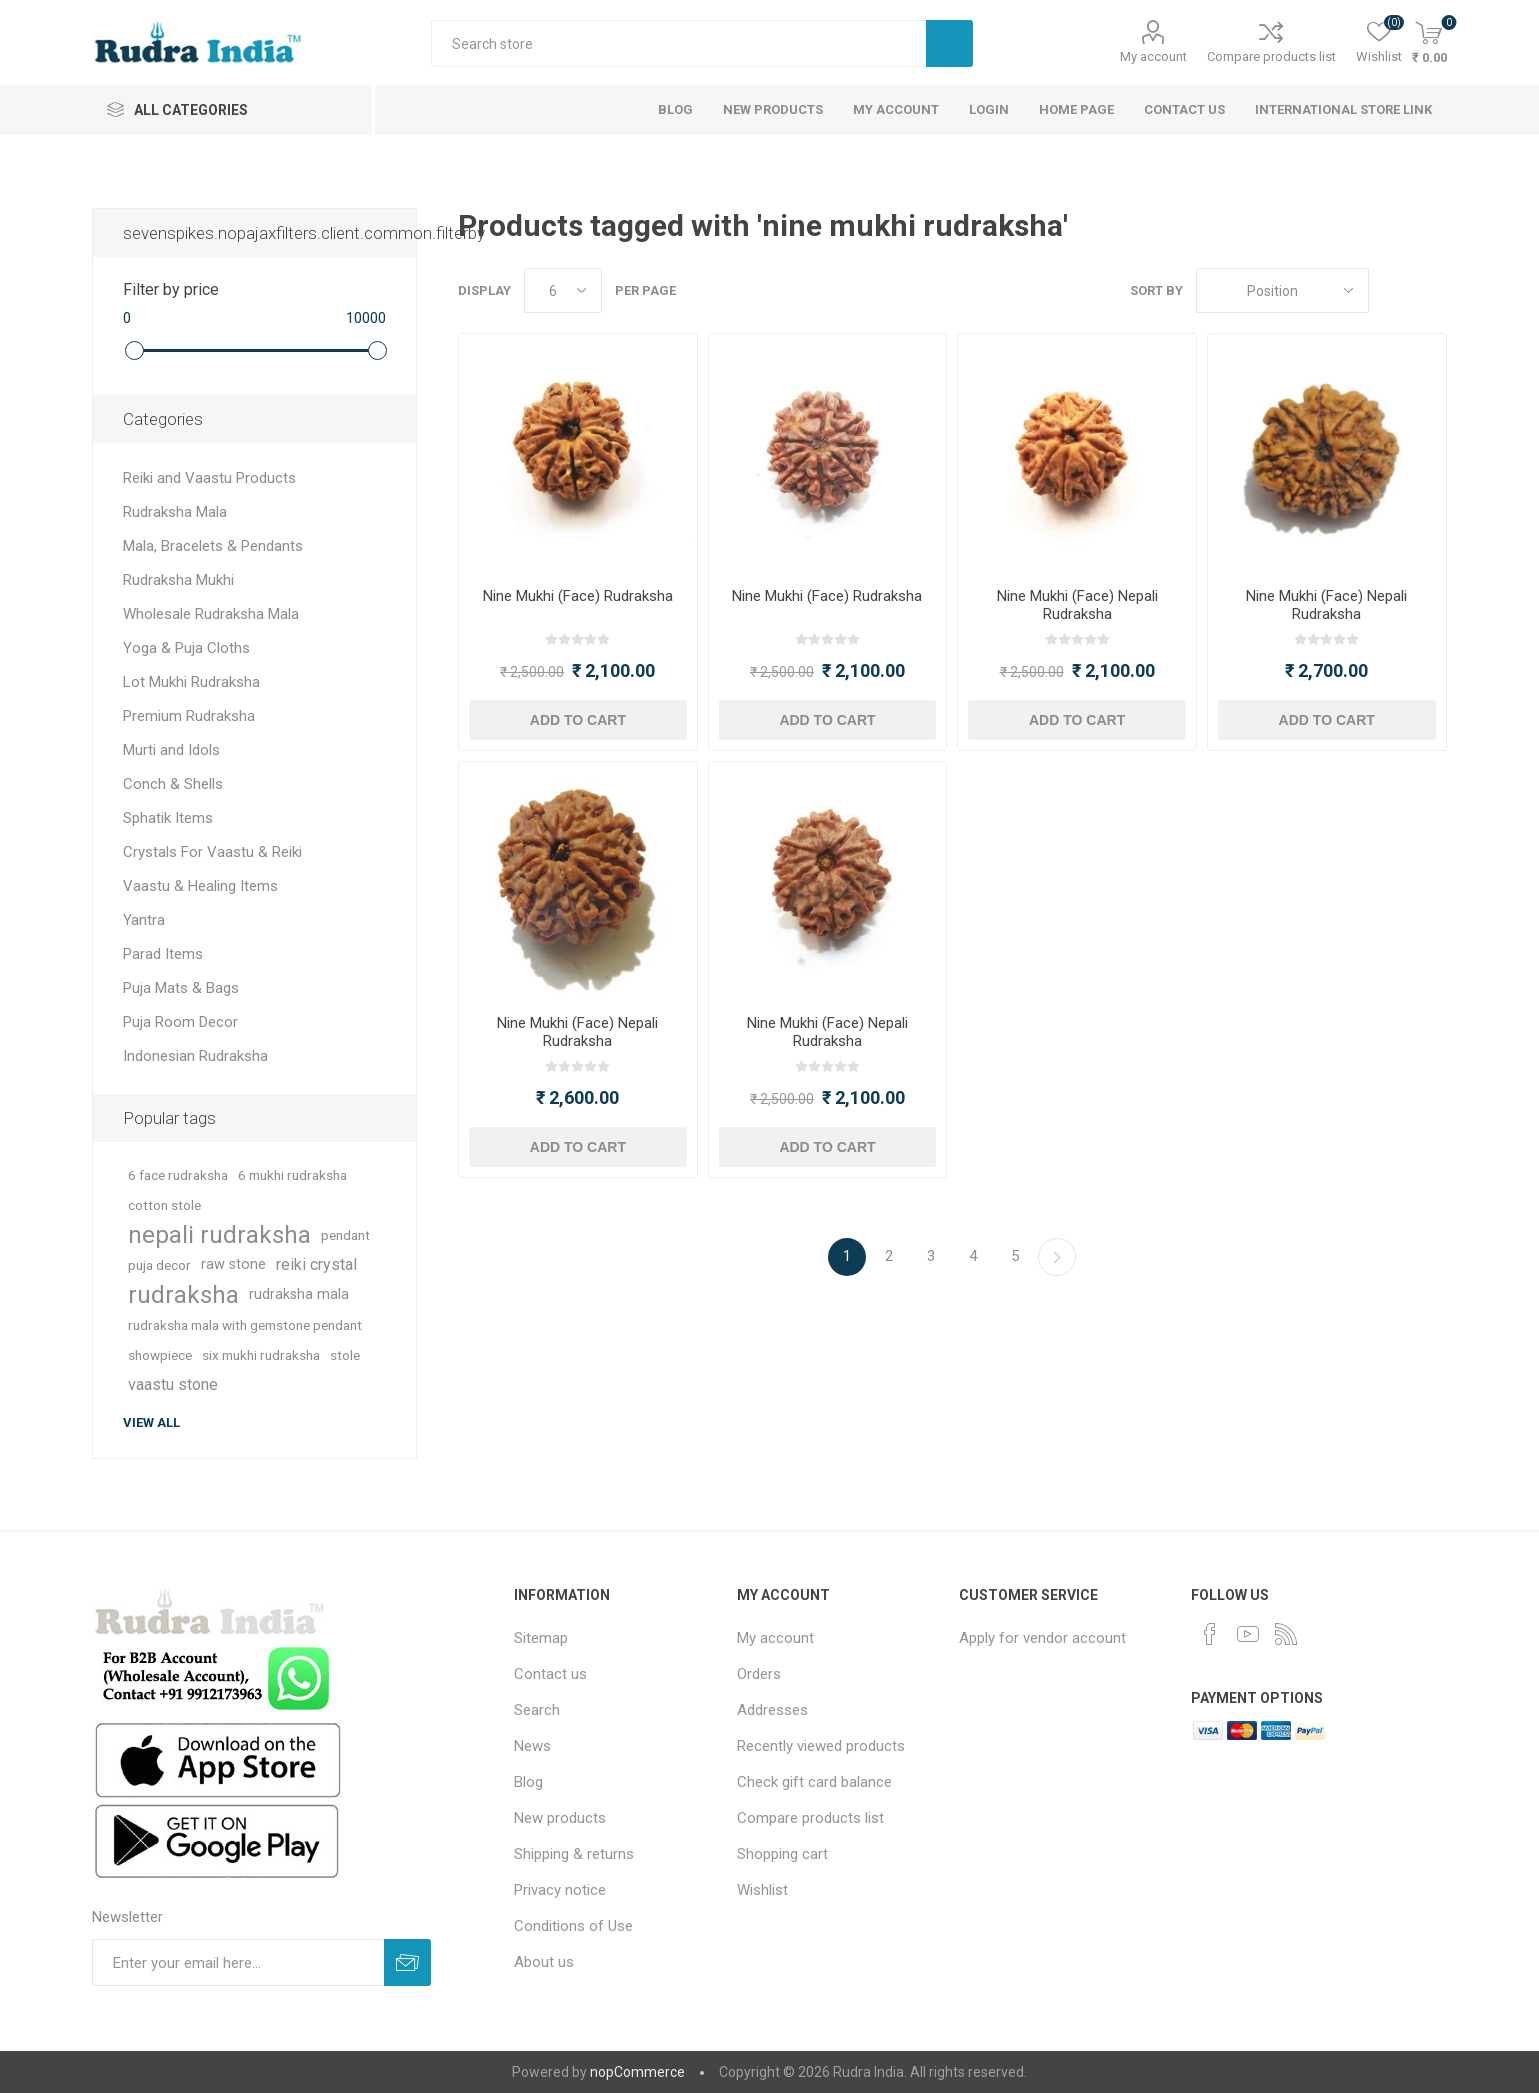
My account (1153, 56)
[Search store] (678, 43)
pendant (345, 1235)
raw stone (233, 1264)
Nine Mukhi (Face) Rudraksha (578, 596)
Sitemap (541, 1638)
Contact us (550, 1674)
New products (560, 1818)
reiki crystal (316, 1264)
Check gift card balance (814, 1782)
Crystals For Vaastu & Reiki (212, 852)
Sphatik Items (168, 818)
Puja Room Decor (180, 1022)
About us (544, 1962)
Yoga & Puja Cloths (186, 648)
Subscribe (407, 1962)
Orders (759, 1674)
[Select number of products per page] (563, 290)
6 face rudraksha (178, 1175)
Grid (1394, 290)
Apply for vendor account (1042, 1638)
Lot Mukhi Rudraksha (191, 682)
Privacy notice (560, 1890)
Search (949, 43)
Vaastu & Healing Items (200, 886)
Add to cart (578, 720)
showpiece (160, 1355)
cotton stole (164, 1205)
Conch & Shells (173, 784)
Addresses (772, 1710)
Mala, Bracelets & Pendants (213, 546)
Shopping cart (782, 1854)
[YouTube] (1248, 1634)
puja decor (159, 1265)
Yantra (144, 920)
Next (1057, 1257)
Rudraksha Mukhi (178, 580)
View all (151, 1422)
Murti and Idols (171, 750)
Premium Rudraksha (189, 716)
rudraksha (183, 1295)
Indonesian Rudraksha (195, 1056)
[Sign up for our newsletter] (238, 1962)
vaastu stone (173, 1384)
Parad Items (163, 954)
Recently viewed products (821, 1746)
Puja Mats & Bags (181, 988)
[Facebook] (1210, 1634)
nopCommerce (637, 2072)
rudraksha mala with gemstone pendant (245, 1325)
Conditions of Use (573, 1926)
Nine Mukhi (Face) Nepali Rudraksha (1077, 605)
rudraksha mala (299, 1294)
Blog (528, 1782)
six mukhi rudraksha (261, 1355)
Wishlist (762, 1890)
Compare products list (1271, 56)
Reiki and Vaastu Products (209, 478)
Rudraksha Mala (175, 512)
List (1432, 290)
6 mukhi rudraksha (292, 1175)
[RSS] (1286, 1634)
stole (345, 1355)
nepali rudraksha (219, 1235)
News (532, 1746)
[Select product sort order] (1282, 290)
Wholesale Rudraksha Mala (211, 614)
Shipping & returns (574, 1854)
